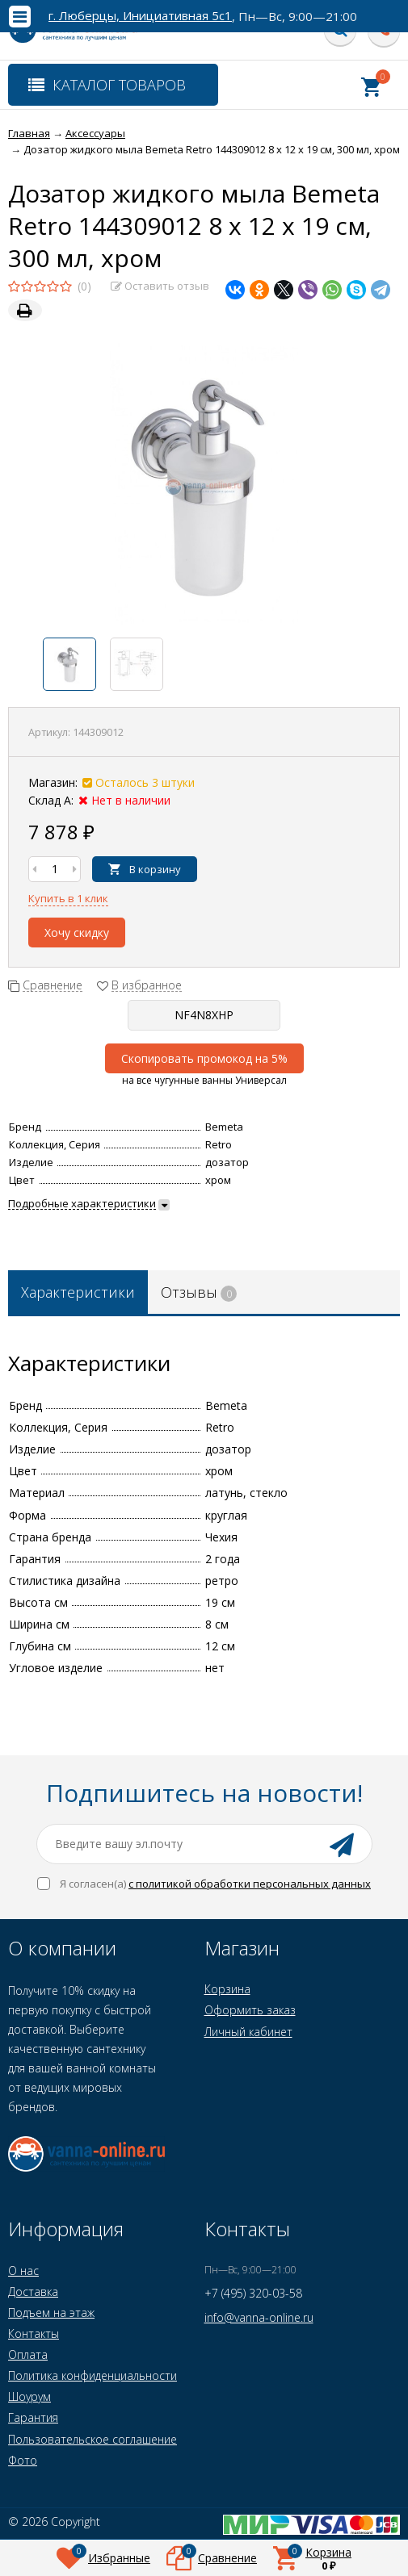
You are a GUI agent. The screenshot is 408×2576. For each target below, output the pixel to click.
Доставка (33, 2291)
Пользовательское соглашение (92, 2439)
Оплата (28, 2354)
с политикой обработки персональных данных (249, 1883)
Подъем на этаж (51, 2312)
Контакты (33, 2333)
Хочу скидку (76, 932)
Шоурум (29, 2396)
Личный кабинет (248, 2031)
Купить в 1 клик (68, 898)
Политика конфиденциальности (92, 2375)
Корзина (227, 1989)
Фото (22, 2460)
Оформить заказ (250, 2010)
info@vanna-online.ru (258, 2317)
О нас (23, 2270)
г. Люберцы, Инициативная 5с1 (140, 15)
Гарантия (33, 2417)
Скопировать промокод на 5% (204, 1058)
